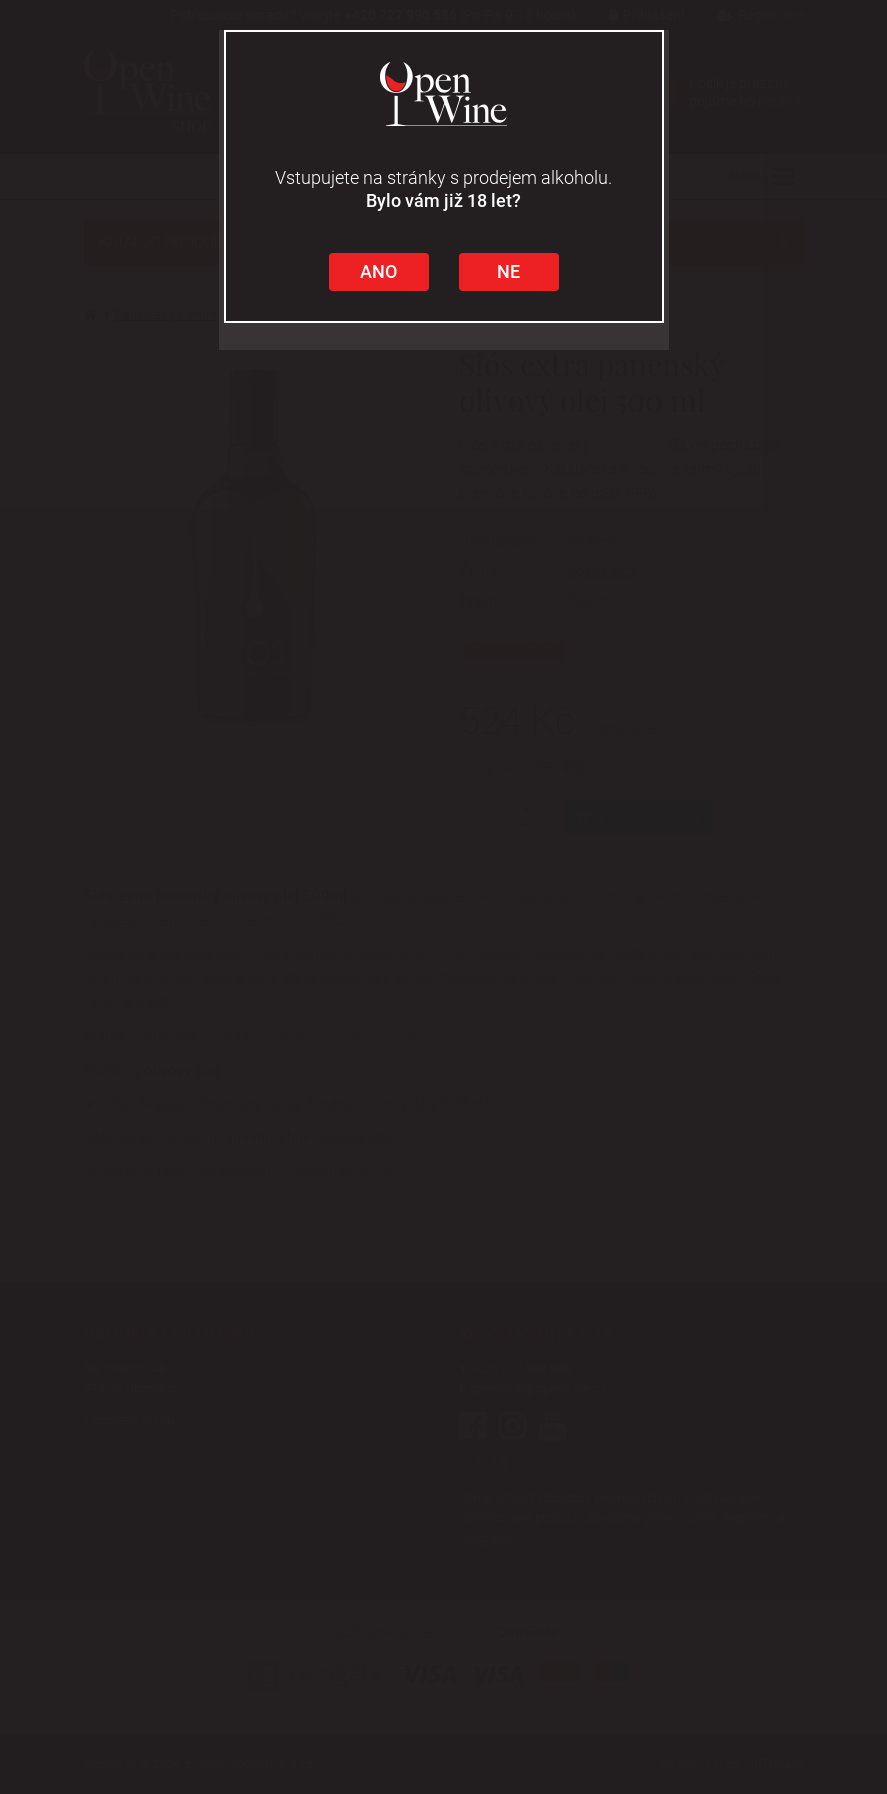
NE (508, 271)
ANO (378, 271)
